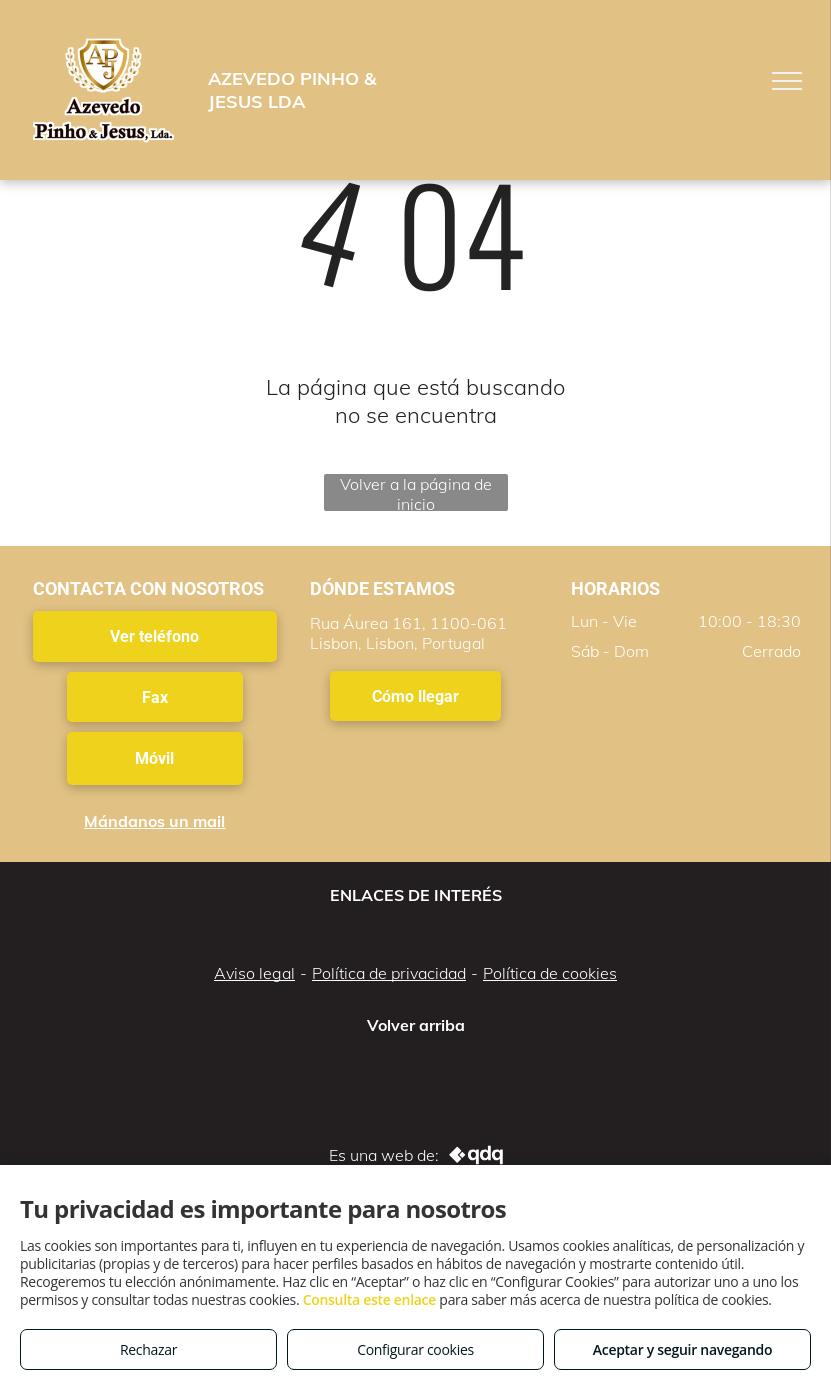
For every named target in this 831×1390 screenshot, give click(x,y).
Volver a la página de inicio (416, 492)
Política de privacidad (389, 973)
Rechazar (148, 1349)
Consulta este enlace (369, 1299)
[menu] (787, 81)
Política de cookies (550, 973)
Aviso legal (254, 973)
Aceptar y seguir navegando (682, 1349)
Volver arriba (416, 1025)
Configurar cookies (415, 1349)
